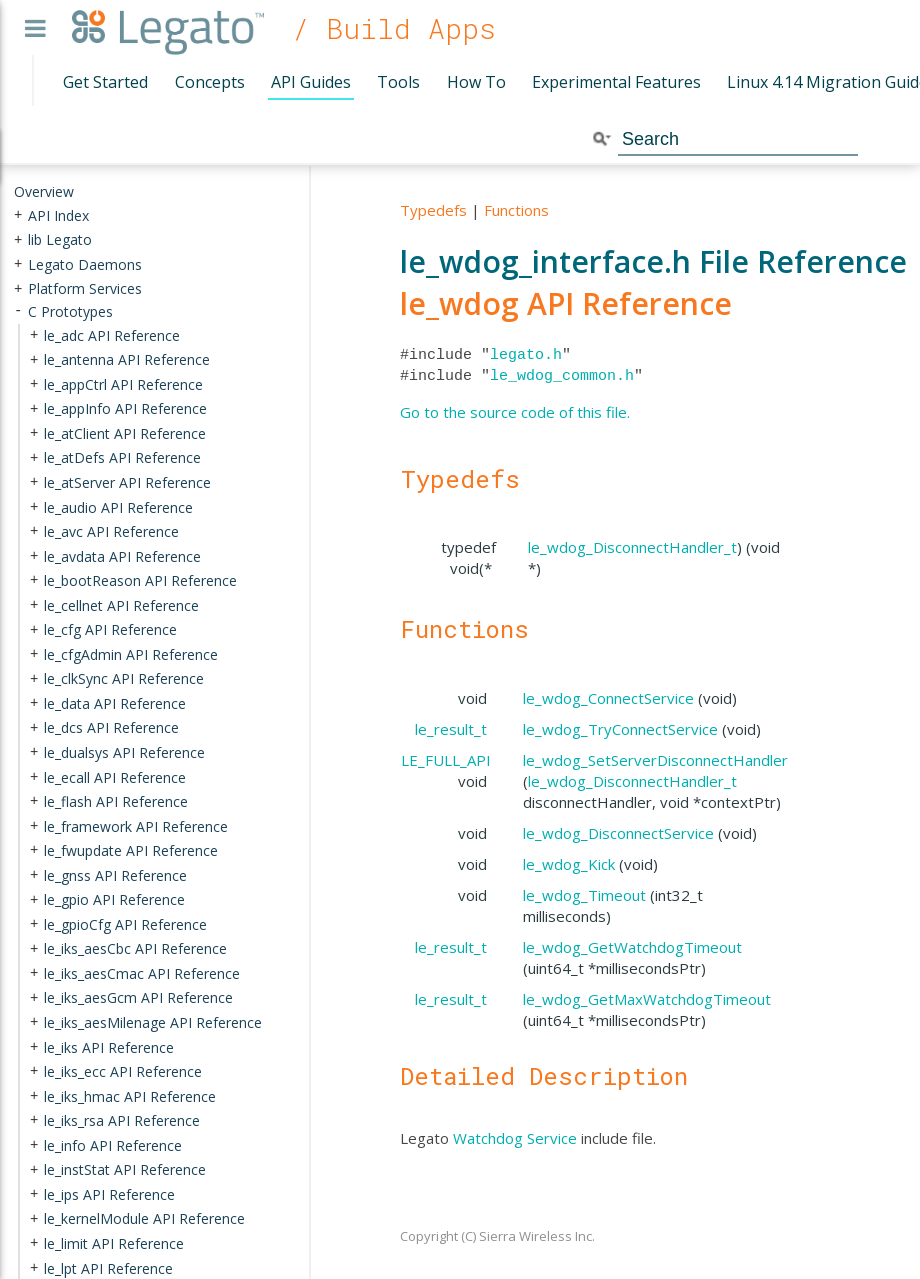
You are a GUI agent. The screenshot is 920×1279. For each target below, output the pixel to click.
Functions (516, 210)
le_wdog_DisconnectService (618, 833)
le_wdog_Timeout (584, 895)
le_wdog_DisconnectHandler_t (632, 547)
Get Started (105, 82)
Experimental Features (616, 82)
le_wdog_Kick (569, 864)
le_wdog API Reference (566, 303)
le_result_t (451, 729)
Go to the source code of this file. (515, 412)
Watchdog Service (515, 1138)
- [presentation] (18, 311)
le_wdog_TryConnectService (620, 729)
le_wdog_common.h (562, 376)
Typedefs (433, 210)
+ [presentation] (18, 214)
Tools (398, 82)
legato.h (526, 355)
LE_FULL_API (446, 760)
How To (476, 82)
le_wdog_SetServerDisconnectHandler (655, 760)
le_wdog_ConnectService (608, 698)
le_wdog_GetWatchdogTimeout (632, 947)
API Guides (311, 82)
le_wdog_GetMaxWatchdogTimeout (647, 999)
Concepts (210, 82)
